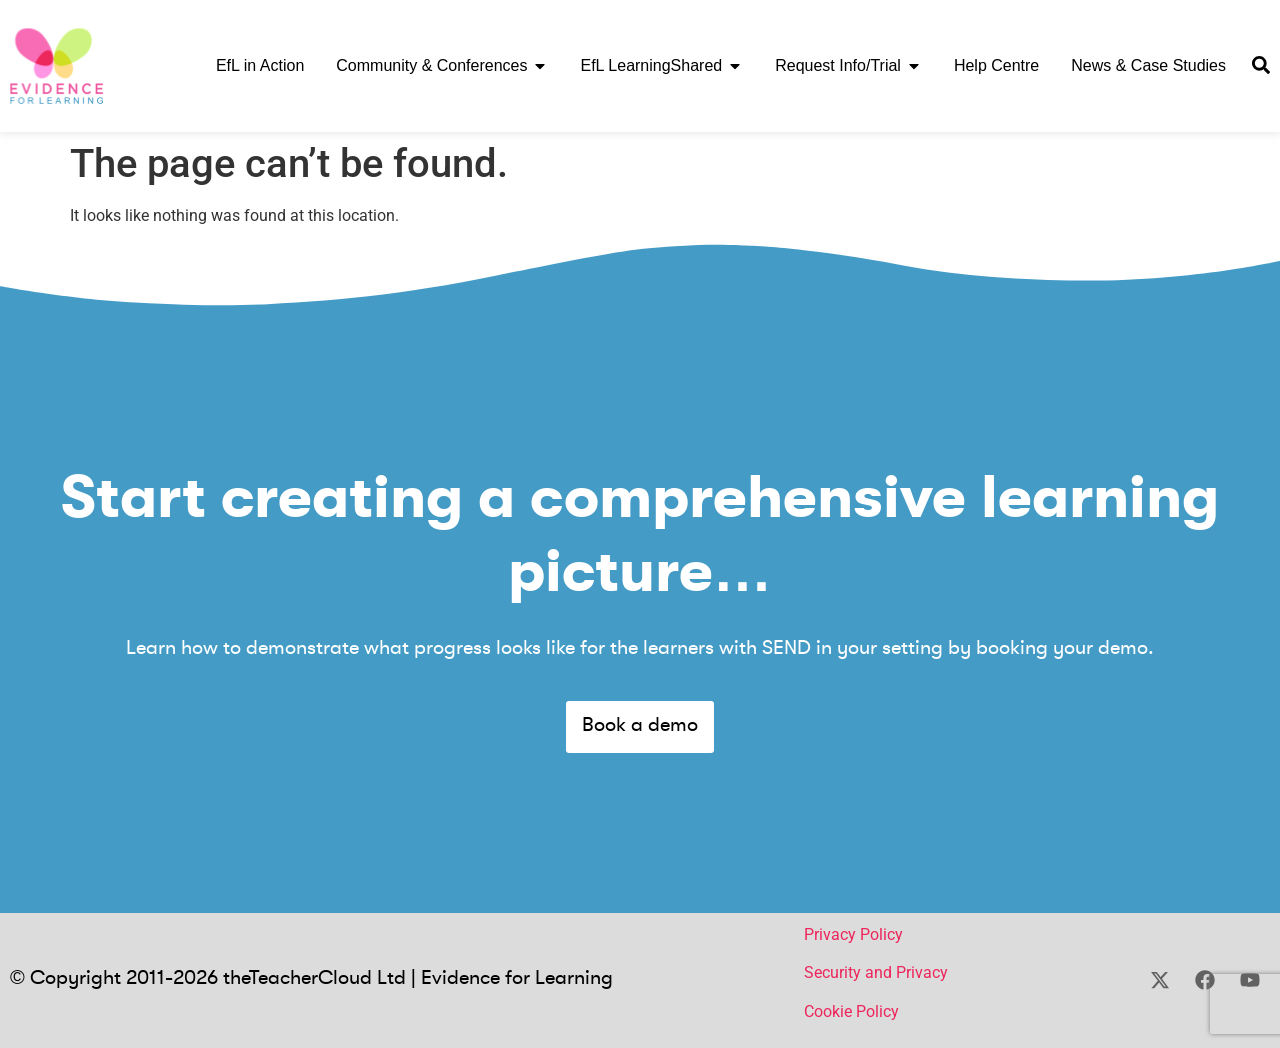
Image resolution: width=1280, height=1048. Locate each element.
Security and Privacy (876, 972)
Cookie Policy (851, 1011)
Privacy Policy (853, 934)
